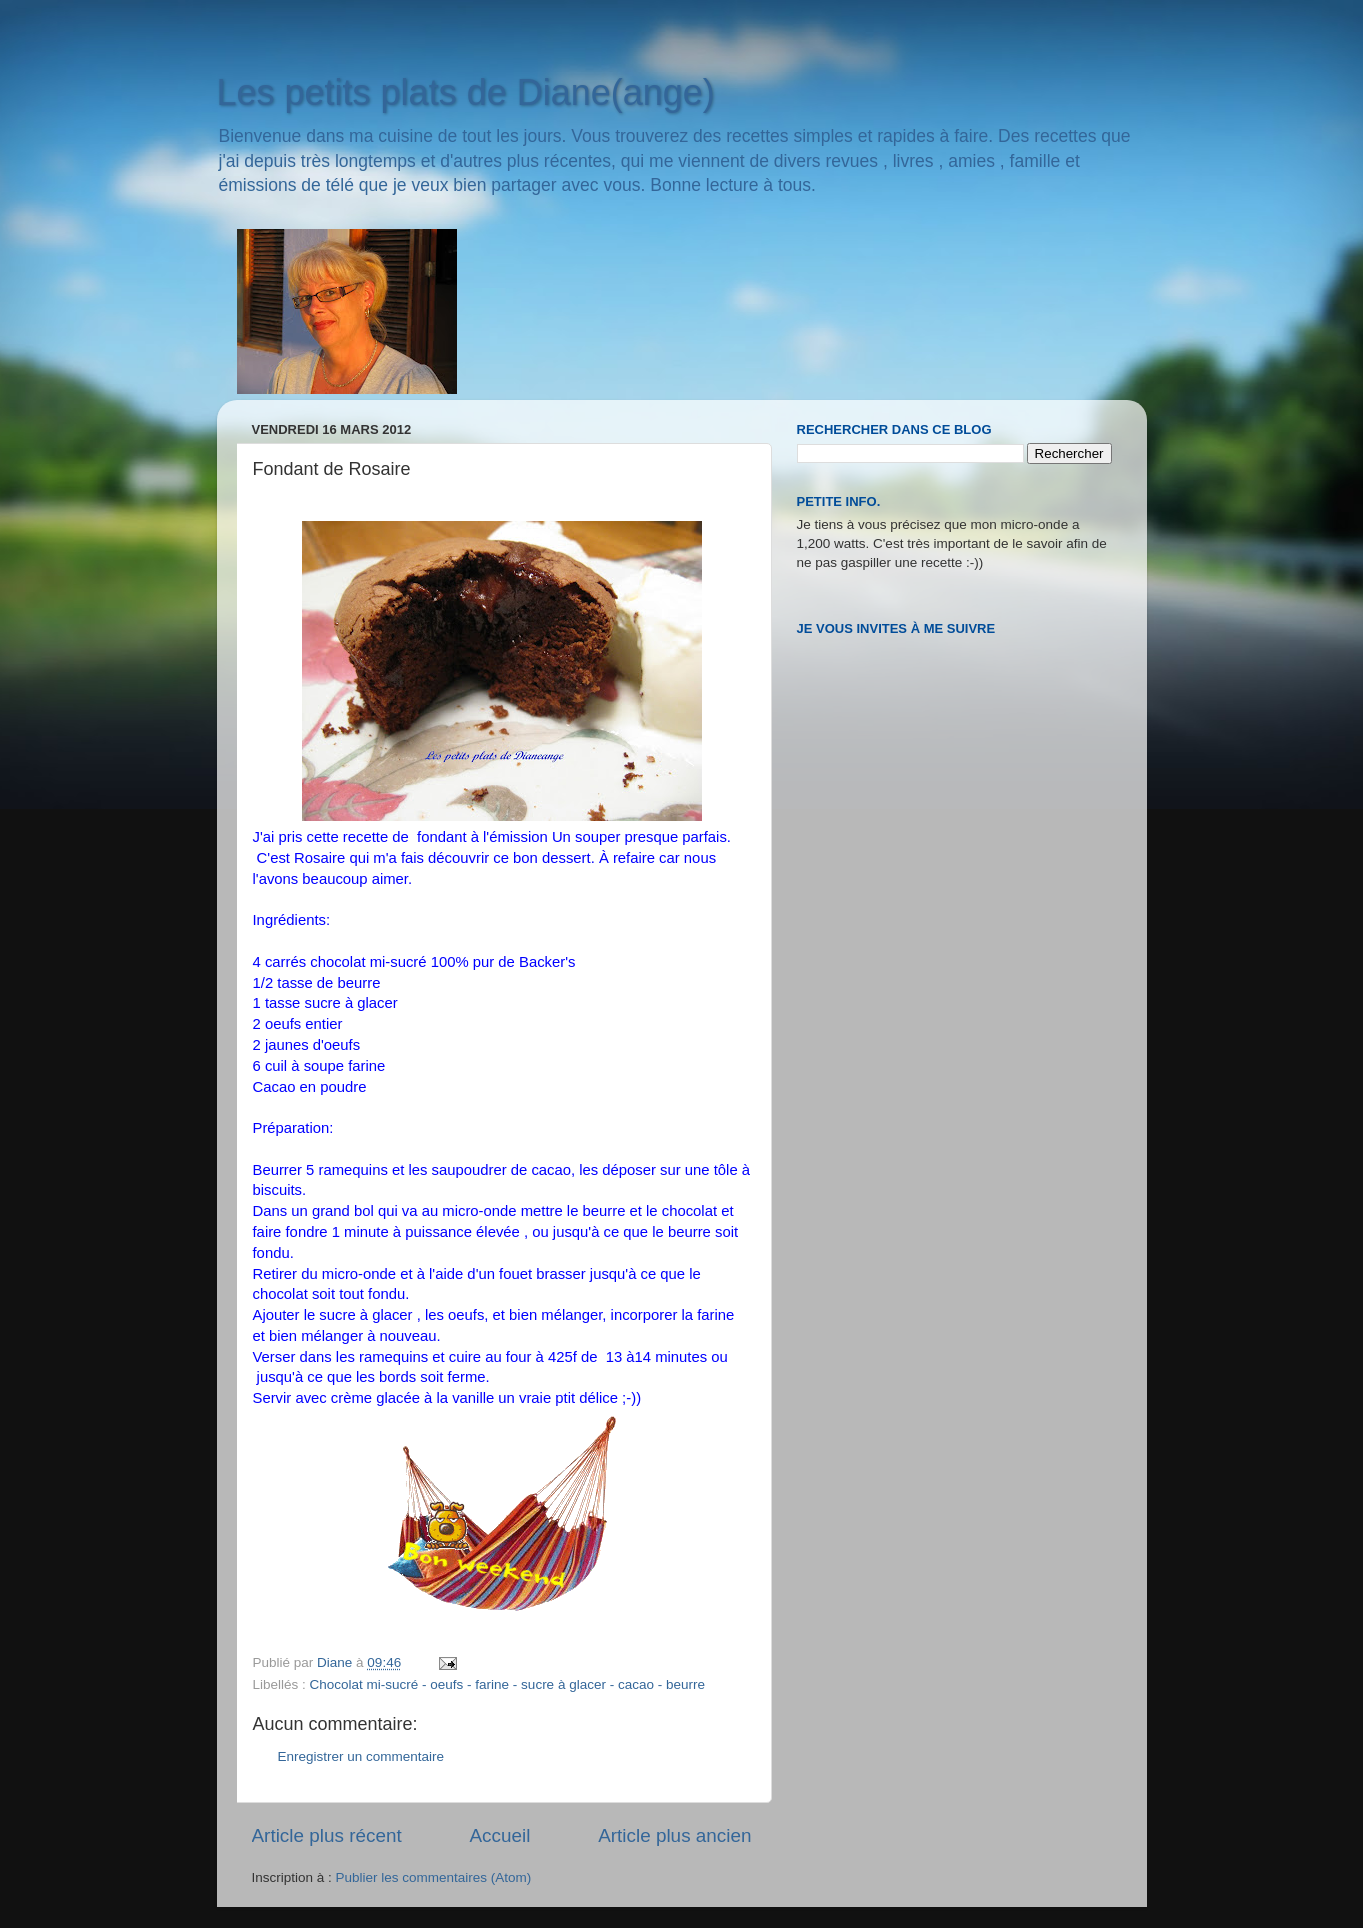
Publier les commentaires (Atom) (434, 1877)
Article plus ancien (674, 1835)
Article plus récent (327, 1835)
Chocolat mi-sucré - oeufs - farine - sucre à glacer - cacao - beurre (507, 1684)
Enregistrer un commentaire (361, 1756)
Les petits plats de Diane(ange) (466, 92)
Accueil (499, 1835)
